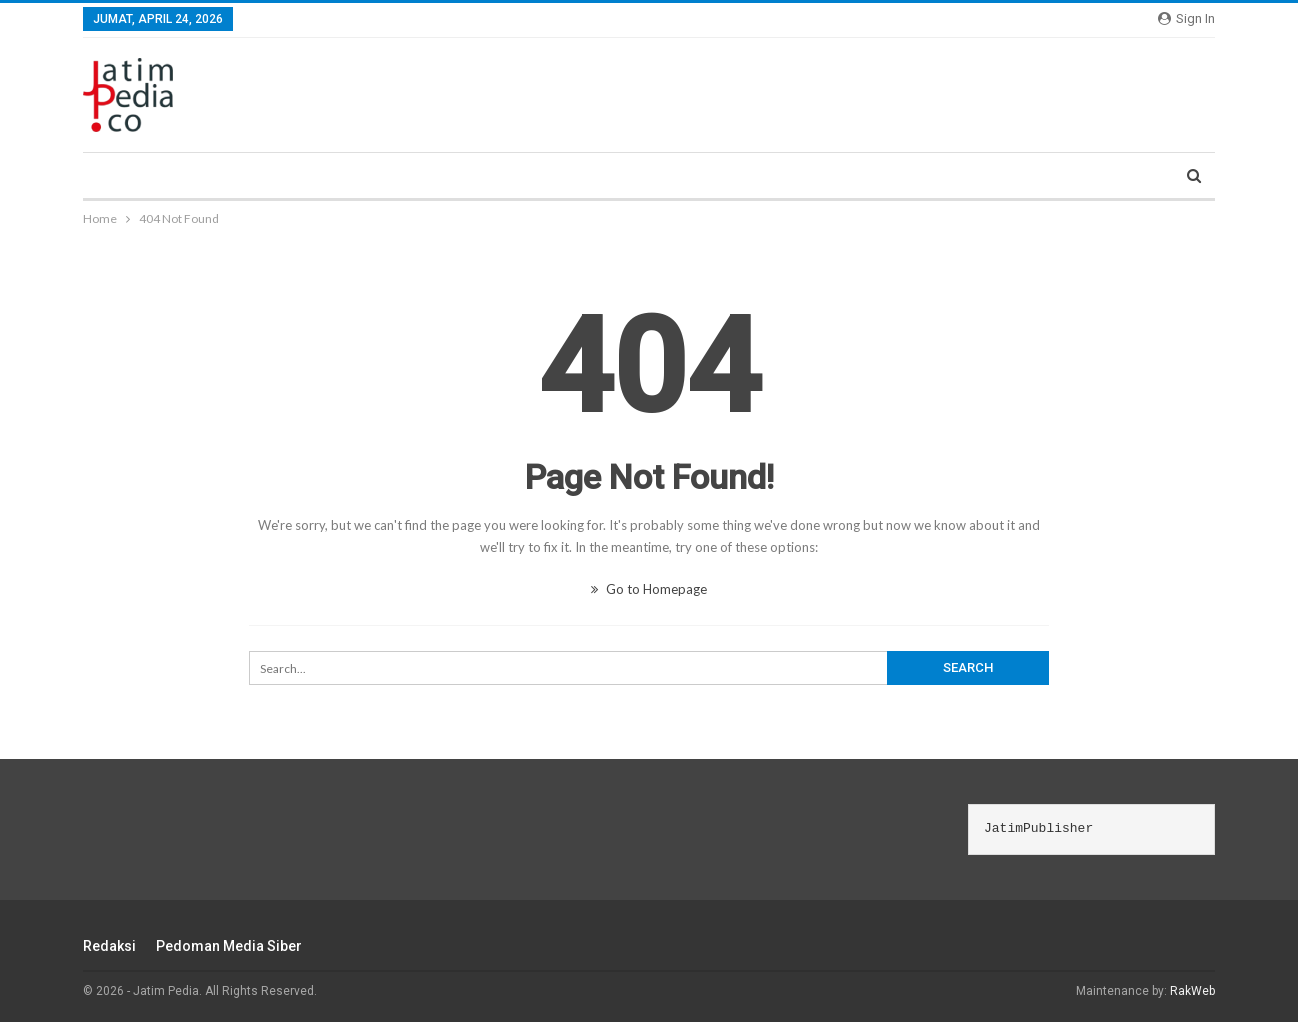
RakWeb (1192, 991)
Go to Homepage (649, 589)
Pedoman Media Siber (229, 946)
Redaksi (109, 946)
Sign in (1186, 18)
